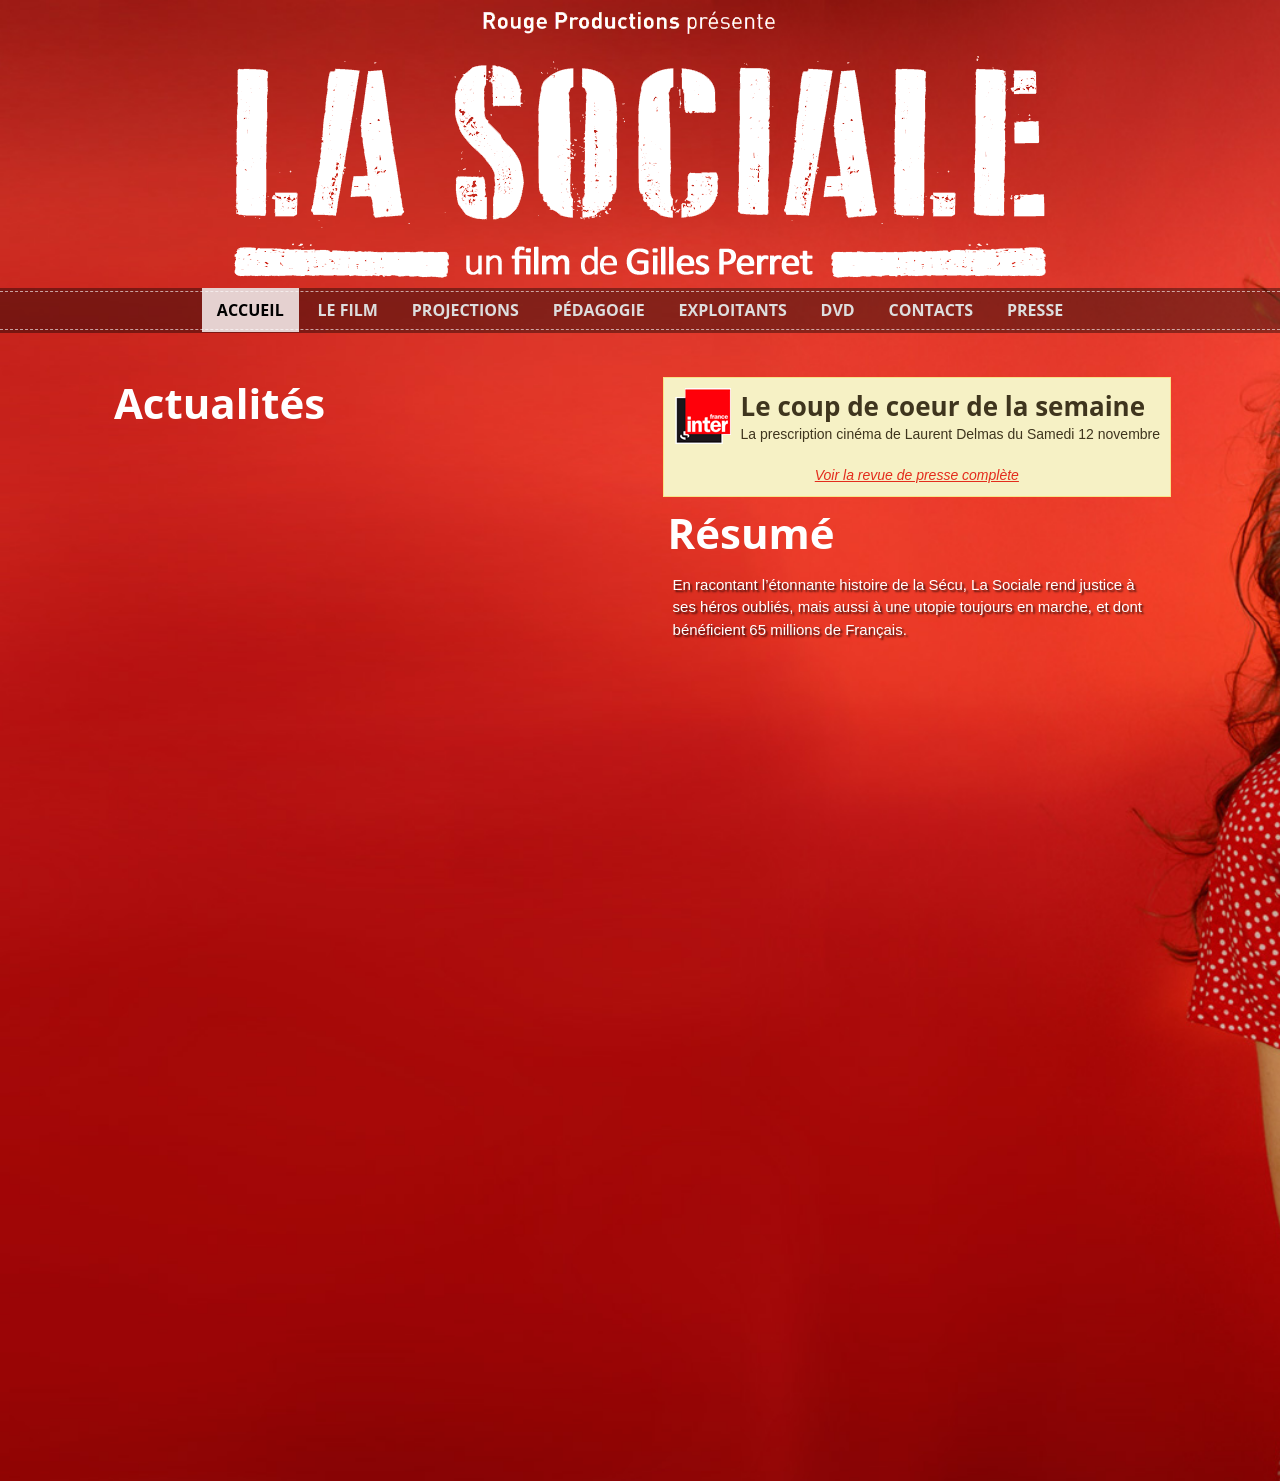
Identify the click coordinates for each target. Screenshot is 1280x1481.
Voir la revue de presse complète (917, 475)
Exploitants (733, 310)
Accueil (250, 310)
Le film (348, 310)
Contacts (931, 310)
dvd (838, 310)
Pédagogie (599, 310)
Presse (1035, 310)
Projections (465, 310)
